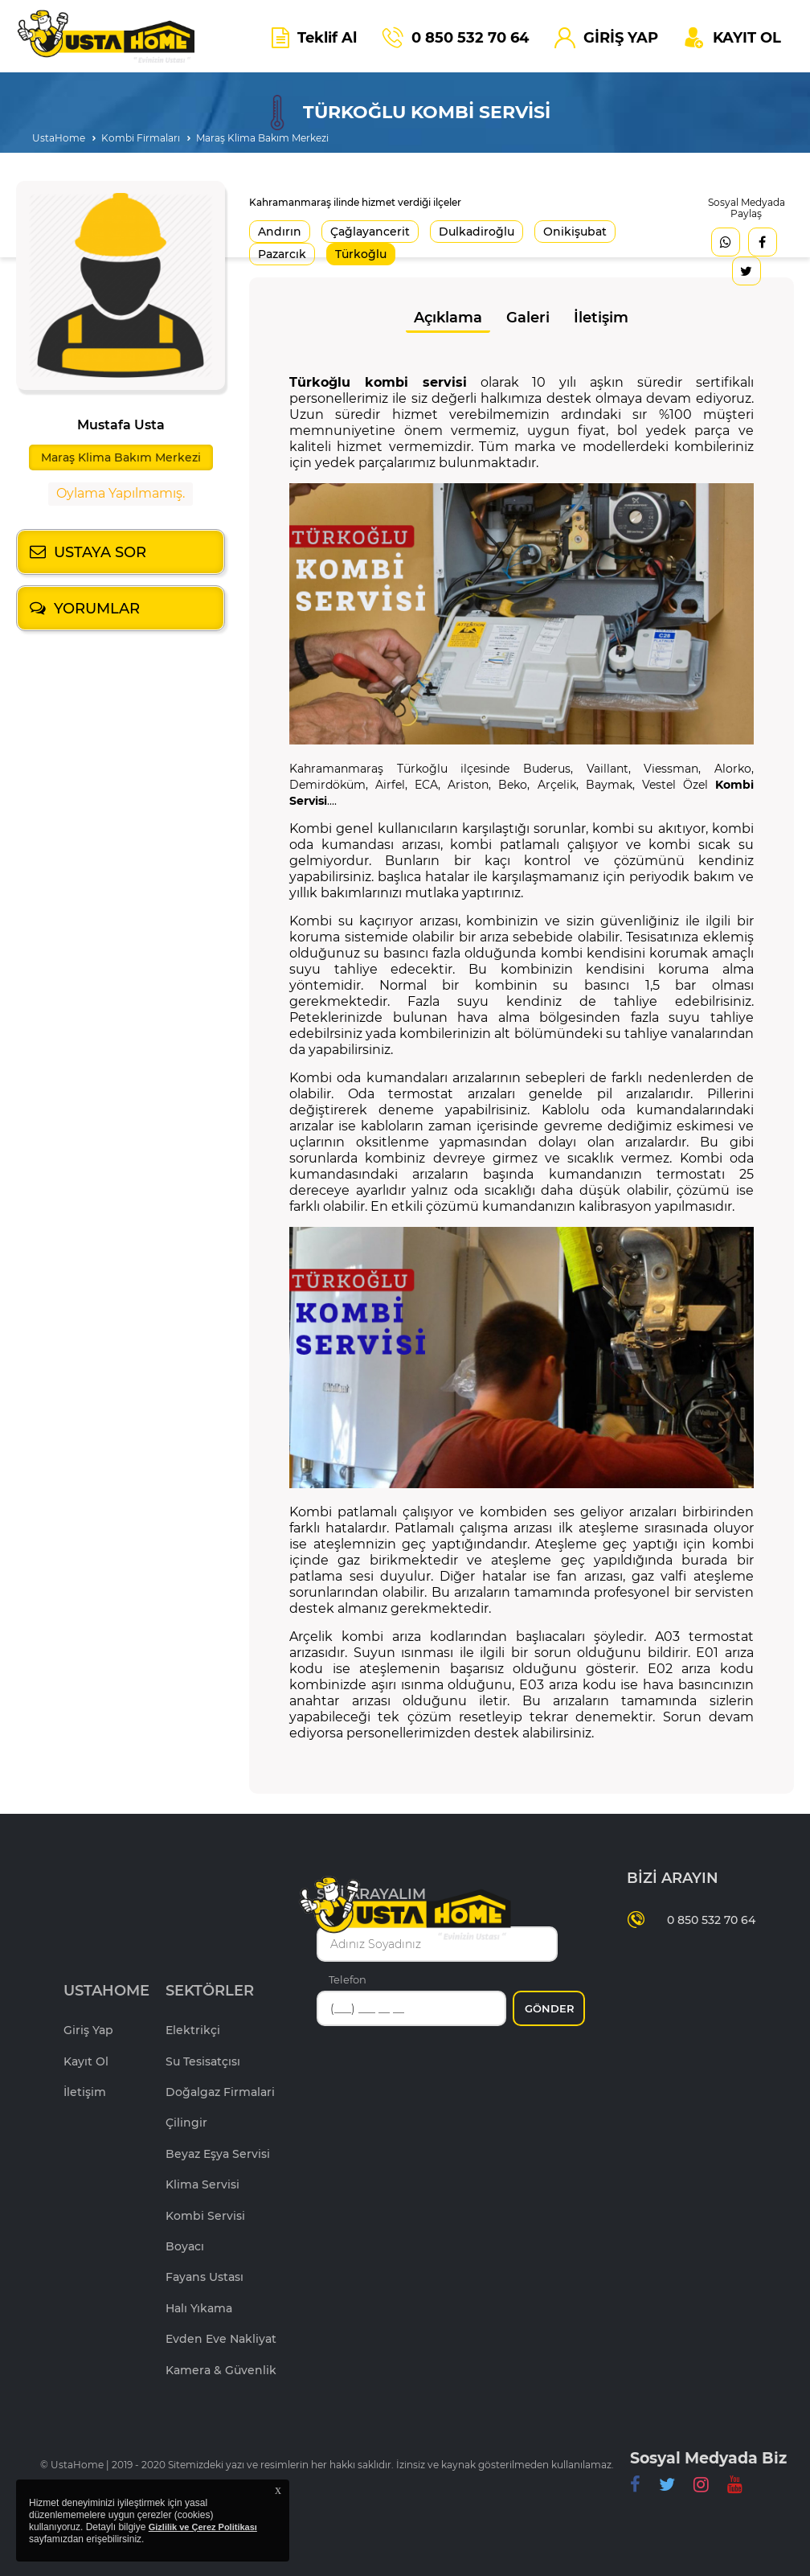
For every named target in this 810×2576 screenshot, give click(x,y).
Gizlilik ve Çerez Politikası (203, 2527)
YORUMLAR (97, 608)
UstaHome (58, 138)
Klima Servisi (202, 2184)
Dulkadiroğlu (476, 231)
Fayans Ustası (204, 2276)
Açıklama (448, 317)
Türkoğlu (361, 254)
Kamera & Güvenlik (221, 2370)
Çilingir (186, 2122)
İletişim (601, 317)
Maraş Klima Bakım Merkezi (262, 138)
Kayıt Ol (85, 2061)
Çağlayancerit (370, 231)
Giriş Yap (88, 2030)
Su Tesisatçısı (203, 2061)
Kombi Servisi (205, 2215)
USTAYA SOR (100, 552)
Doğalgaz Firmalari (220, 2092)
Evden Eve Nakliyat (221, 2338)
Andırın (279, 231)
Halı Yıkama (199, 2308)
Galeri (528, 317)
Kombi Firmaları (140, 138)
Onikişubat (575, 231)
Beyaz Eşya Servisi (218, 2153)
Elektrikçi (193, 2030)
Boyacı (185, 2246)
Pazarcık (282, 254)
